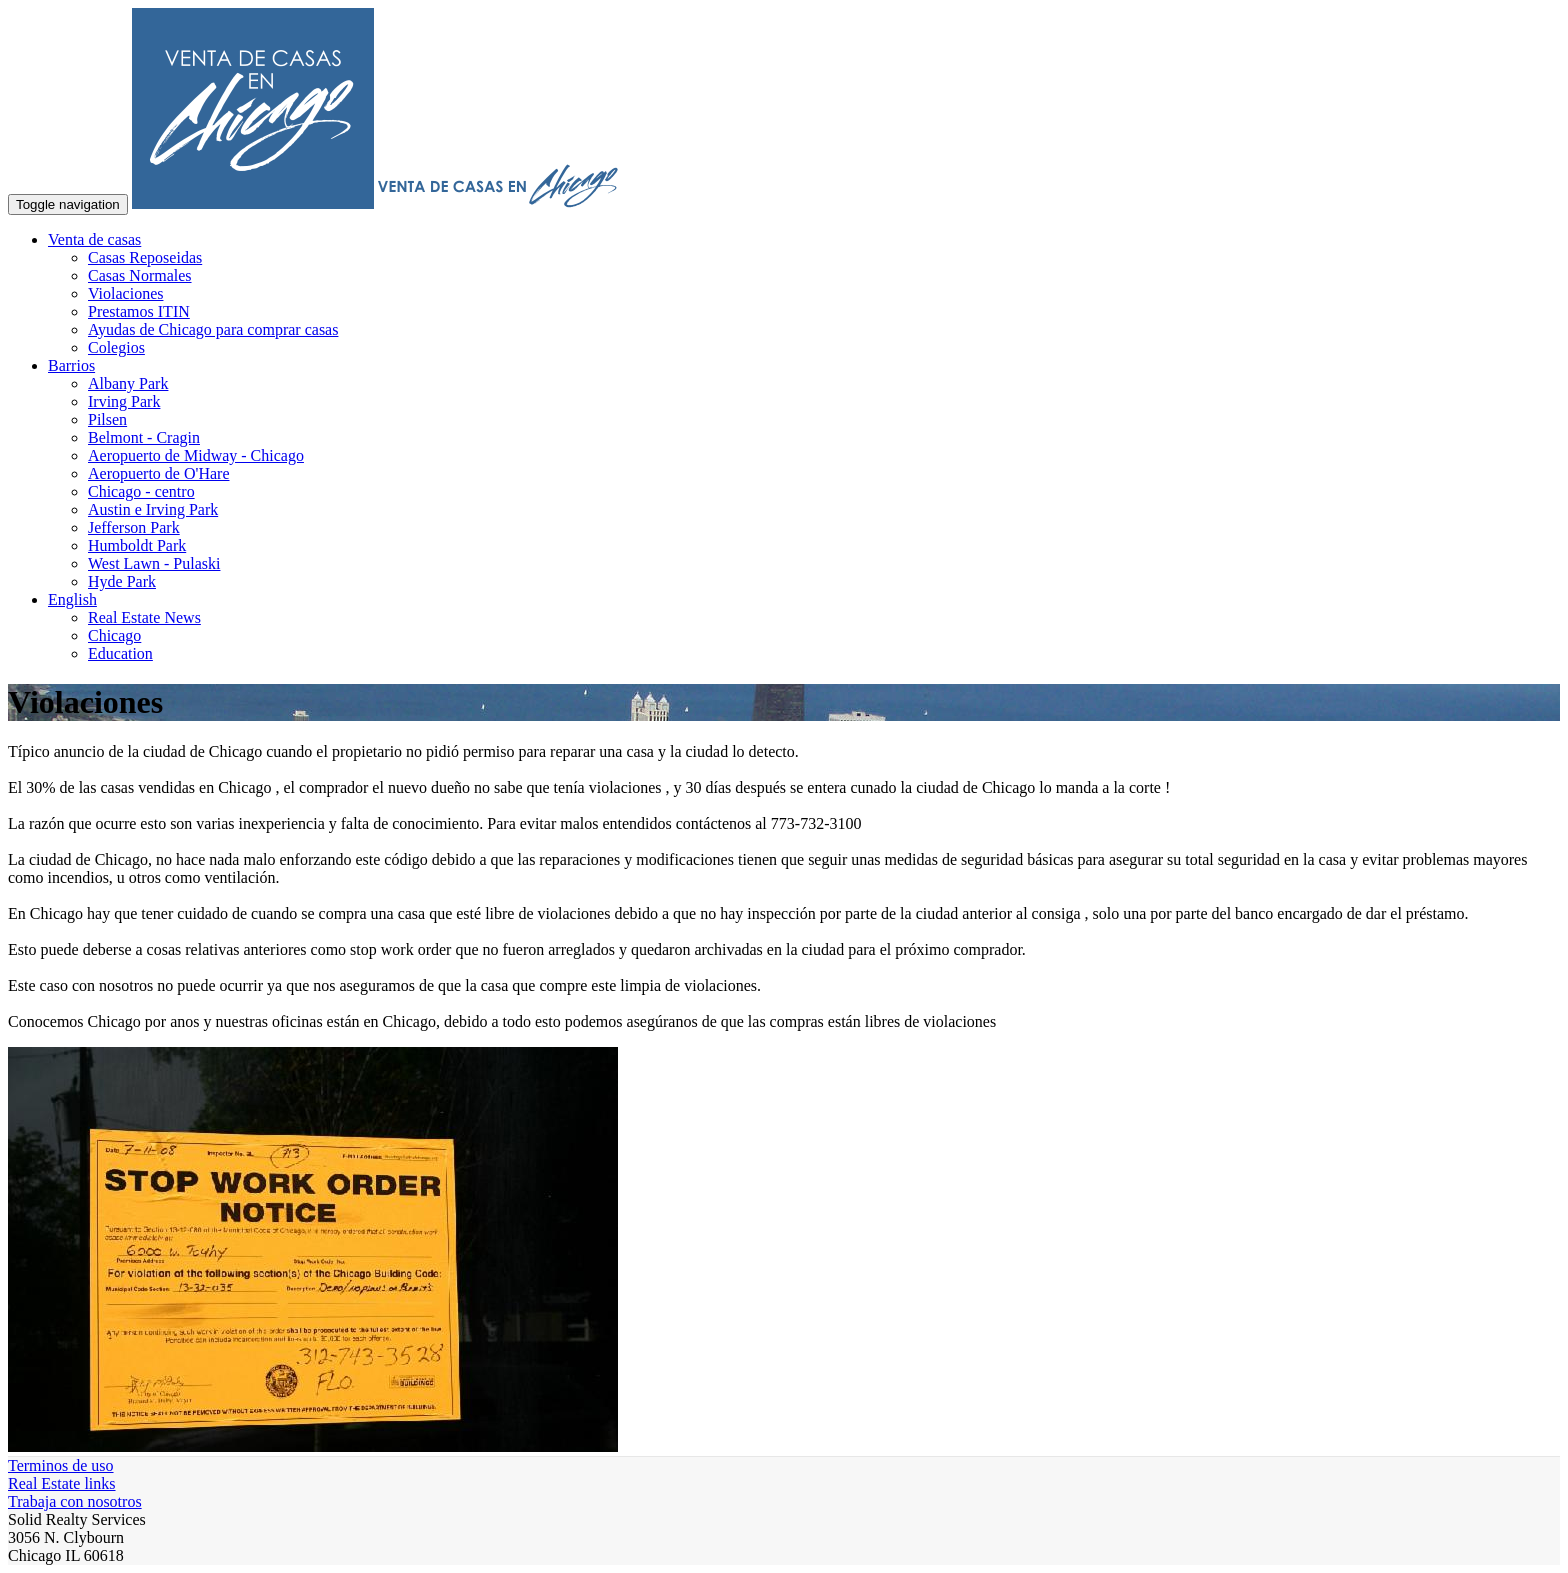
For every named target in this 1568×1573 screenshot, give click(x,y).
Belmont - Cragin (144, 437)
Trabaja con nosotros (75, 1501)
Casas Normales (140, 275)
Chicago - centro (141, 491)
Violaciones (125, 293)
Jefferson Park (134, 527)
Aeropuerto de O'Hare (158, 473)
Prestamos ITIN (139, 311)
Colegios (116, 347)
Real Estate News (144, 617)
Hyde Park (122, 581)
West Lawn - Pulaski (154, 563)
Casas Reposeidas (145, 257)
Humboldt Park (137, 545)
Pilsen (107, 419)
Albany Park (128, 383)
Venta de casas (94, 239)
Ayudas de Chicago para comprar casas (213, 329)
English (72, 599)
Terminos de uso (61, 1465)
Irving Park (124, 401)
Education (120, 653)
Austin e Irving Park (153, 509)
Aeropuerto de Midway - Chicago (196, 455)
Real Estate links (62, 1483)
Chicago (114, 635)
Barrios (71, 365)
